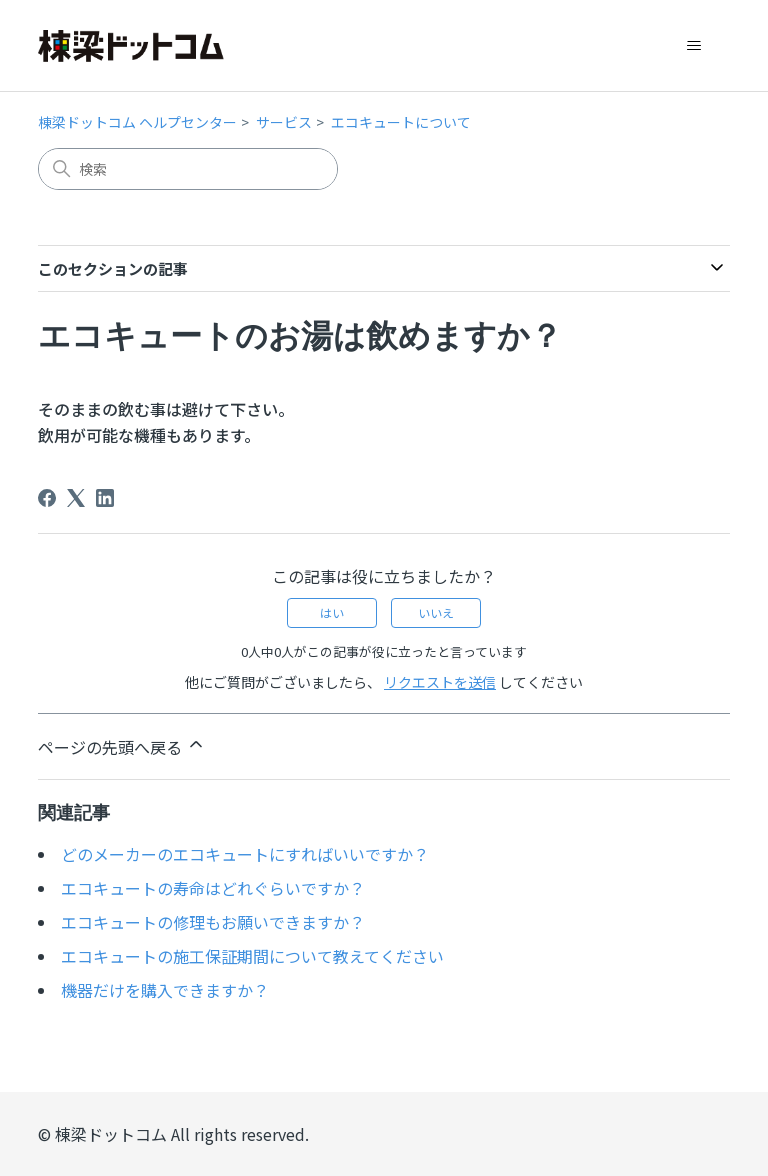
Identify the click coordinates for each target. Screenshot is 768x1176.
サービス (284, 122)
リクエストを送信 (440, 682)
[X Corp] (76, 498)
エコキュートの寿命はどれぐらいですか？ (213, 888)
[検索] (188, 169)
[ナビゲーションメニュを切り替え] (694, 46)
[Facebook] (47, 498)
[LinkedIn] (105, 498)
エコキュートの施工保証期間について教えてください (252, 956)
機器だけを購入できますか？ (165, 990)
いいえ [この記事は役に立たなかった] (436, 612)
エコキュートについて (401, 122)
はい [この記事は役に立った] (332, 612)
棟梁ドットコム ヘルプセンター (137, 122)
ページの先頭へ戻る (122, 746)
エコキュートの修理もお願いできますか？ (213, 922)
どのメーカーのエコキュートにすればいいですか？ (245, 854)
